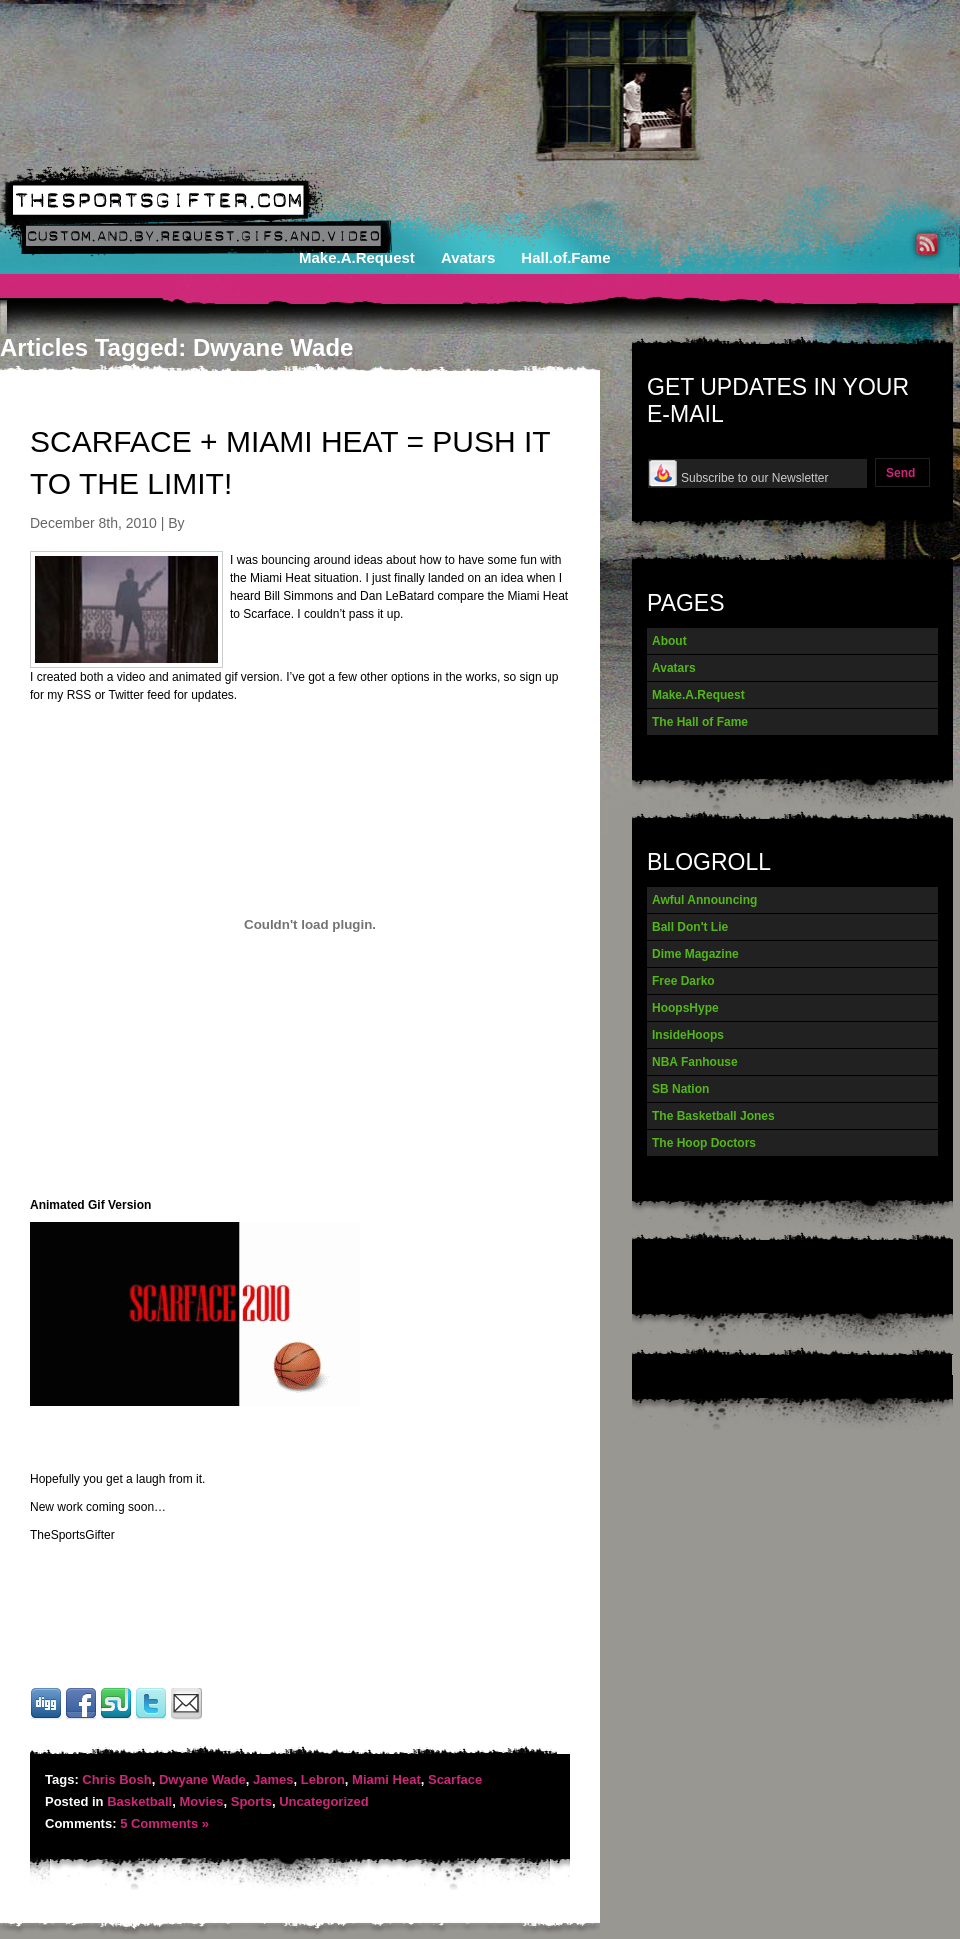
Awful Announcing (704, 900)
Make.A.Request (357, 257)
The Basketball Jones (713, 1116)
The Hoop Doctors (704, 1143)
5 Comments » (164, 1823)
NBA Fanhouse (695, 1062)
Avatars (468, 257)
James (273, 1779)
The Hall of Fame (700, 722)
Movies (201, 1801)
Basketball (139, 1801)
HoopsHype (685, 1008)
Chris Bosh (116, 1779)
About (669, 641)
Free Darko (683, 981)
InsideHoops (688, 1035)
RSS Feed (927, 244)
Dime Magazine (695, 954)
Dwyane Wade (202, 1779)
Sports (251, 1801)
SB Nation (680, 1089)
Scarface (455, 1779)
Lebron (323, 1779)
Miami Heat (386, 1779)
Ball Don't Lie (690, 927)
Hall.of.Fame (565, 257)
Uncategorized (324, 1801)
